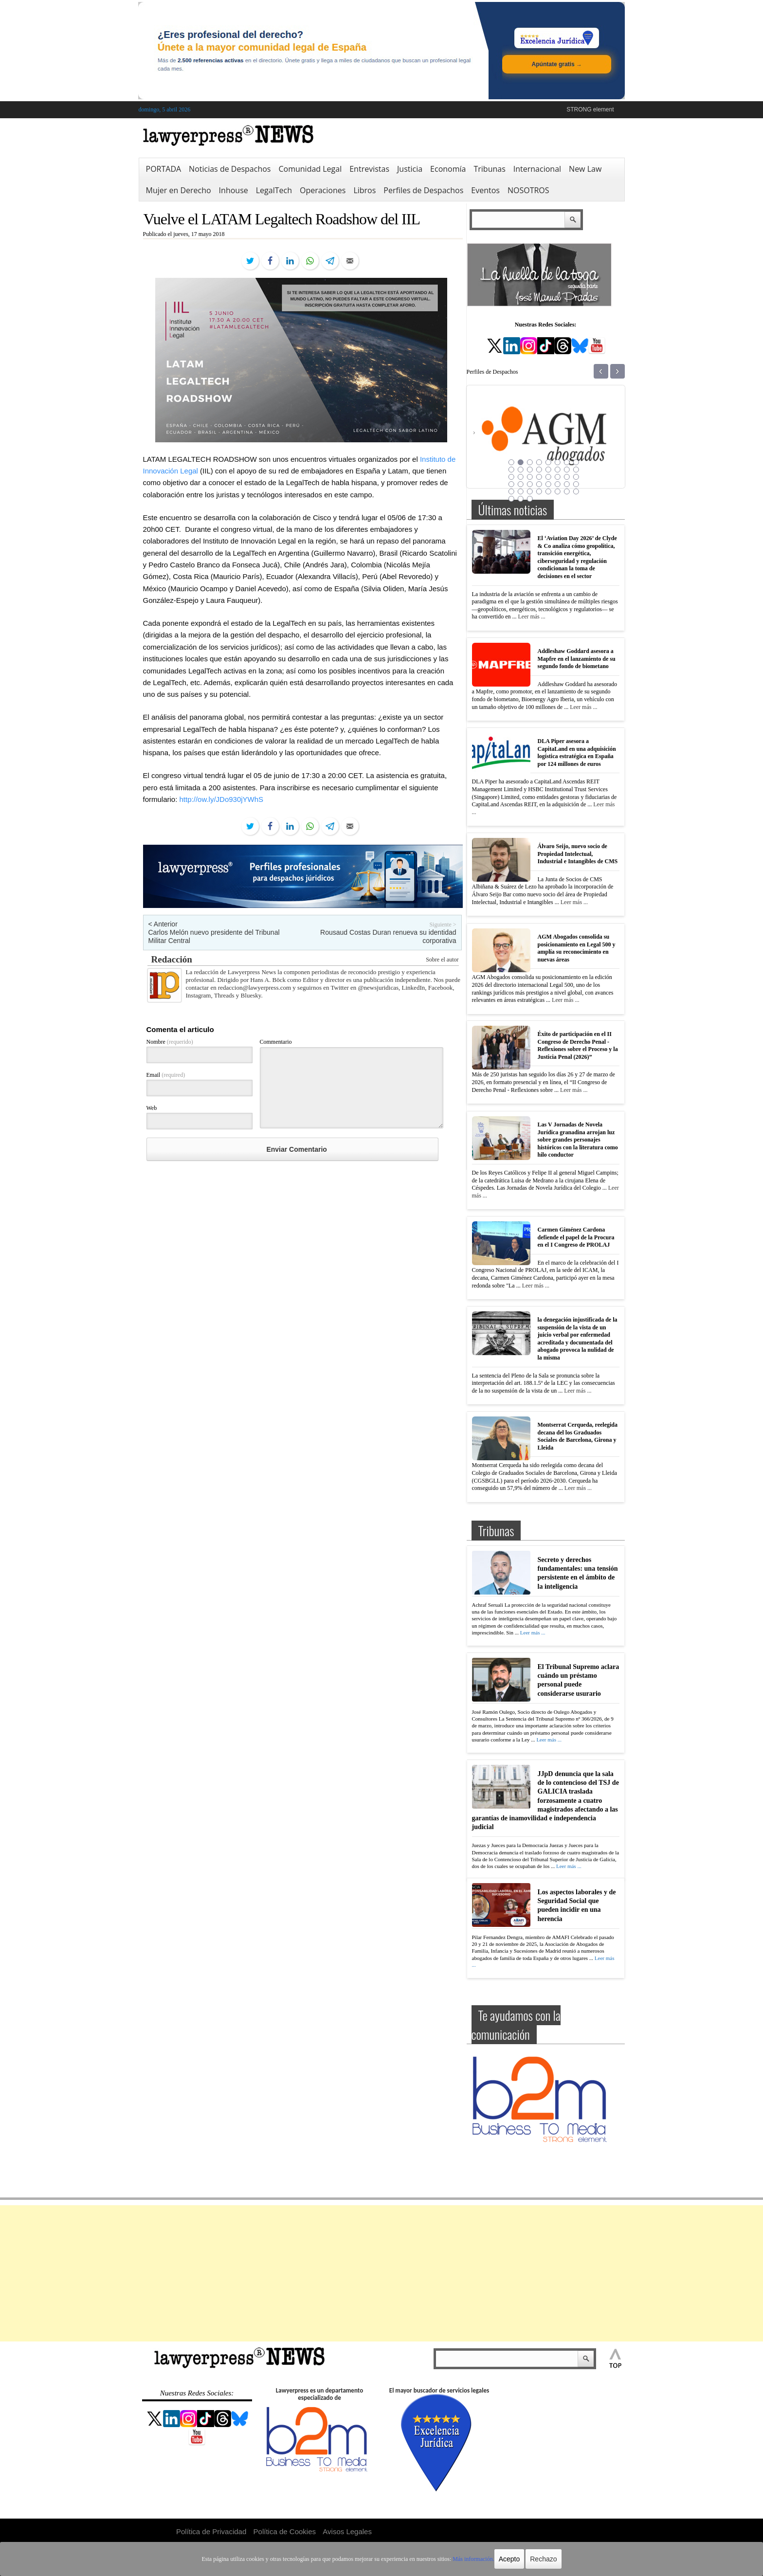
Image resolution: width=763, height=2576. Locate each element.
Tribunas (489, 168)
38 (558, 491)
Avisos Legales (347, 2531)
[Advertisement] (381, 2273)
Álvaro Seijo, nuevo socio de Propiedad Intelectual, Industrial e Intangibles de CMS (578, 854)
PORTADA (164, 168)
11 (530, 469)
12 (539, 469)
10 (521, 469)
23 (567, 477)
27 (530, 484)
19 (530, 477)
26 (521, 484)
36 (539, 491)
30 (558, 484)
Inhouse (233, 190)
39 (567, 491)
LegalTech (274, 190)
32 (576, 484)
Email (165, 1074)
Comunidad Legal (310, 168)
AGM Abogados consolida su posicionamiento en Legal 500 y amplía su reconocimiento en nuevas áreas (577, 948)
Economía (448, 168)
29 (548, 484)
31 (567, 484)
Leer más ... (531, 616)
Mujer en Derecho (178, 190)
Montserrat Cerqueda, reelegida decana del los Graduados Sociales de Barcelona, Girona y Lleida (578, 1436)
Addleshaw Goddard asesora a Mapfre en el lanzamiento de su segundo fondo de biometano (577, 659)
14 (558, 469)
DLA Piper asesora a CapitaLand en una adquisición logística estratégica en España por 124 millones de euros (577, 752)
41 (511, 499)
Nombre (169, 1041)
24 (576, 477)
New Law (585, 168)
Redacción (171, 959)
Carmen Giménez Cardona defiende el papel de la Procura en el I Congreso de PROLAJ (576, 1237)
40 (576, 491)
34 (521, 491)
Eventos (485, 190)
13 (548, 469)
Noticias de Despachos (230, 168)
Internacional (537, 168)
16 (576, 469)
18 (521, 477)
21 (548, 477)
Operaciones (322, 190)
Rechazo (543, 2559)
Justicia (409, 168)
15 (567, 469)
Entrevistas (369, 168)
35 (530, 491)
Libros (364, 190)
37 (548, 491)
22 (558, 477)
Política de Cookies (285, 2531)
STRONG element (590, 109)
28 (539, 484)
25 (511, 484)
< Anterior (163, 924)
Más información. (473, 2559)
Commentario (276, 1041)
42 (521, 499)
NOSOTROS (528, 190)
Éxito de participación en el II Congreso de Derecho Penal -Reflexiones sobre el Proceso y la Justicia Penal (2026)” (578, 1045)
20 (539, 477)
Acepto (509, 2559)
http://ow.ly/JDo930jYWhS (222, 799)
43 (530, 499)
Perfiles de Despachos (423, 190)
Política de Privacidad (211, 2531)
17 (511, 477)
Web (151, 1108)
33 (511, 491)
